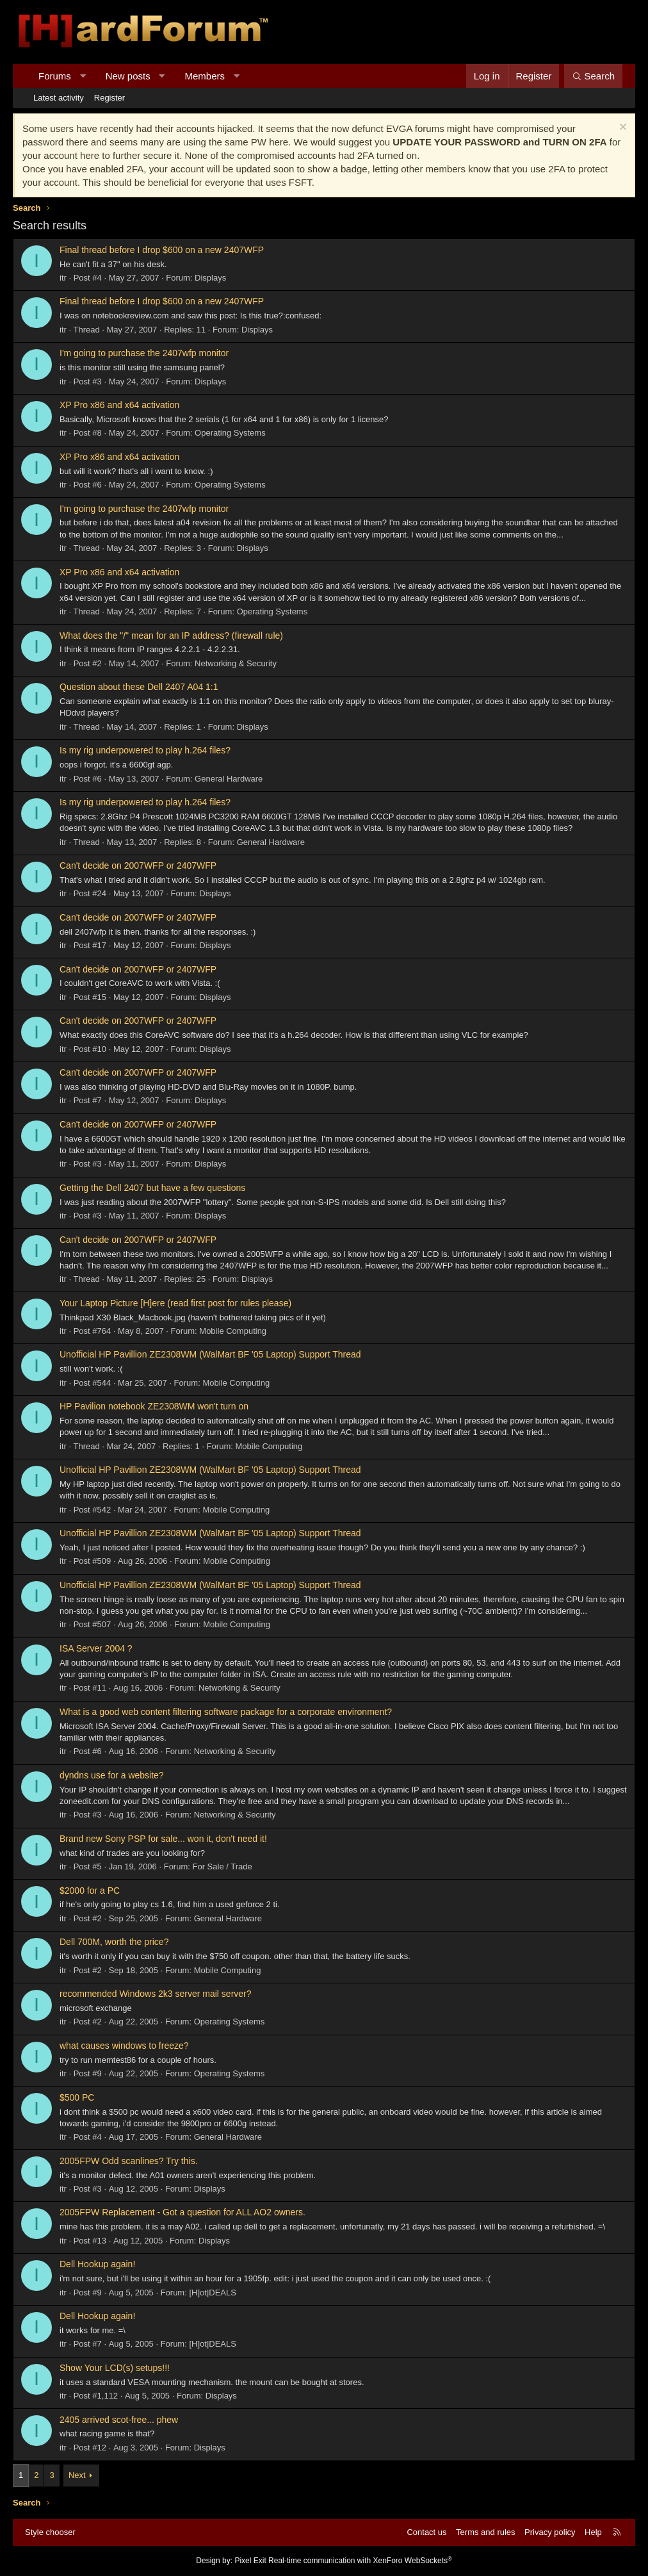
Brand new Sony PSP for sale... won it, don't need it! (163, 1839)
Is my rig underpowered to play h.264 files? (145, 750)
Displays (210, 278)
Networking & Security (236, 663)
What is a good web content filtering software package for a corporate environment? (226, 1712)
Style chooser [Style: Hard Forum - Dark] (50, 2532)
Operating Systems (230, 433)
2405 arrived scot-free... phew (119, 2420)
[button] (82, 76)
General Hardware (229, 778)
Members (205, 75)
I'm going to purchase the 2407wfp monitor (144, 353)
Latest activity (58, 98)
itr (63, 278)
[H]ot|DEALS (212, 2292)
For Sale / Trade (222, 1866)
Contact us (426, 2532)
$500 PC (77, 2097)
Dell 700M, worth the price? (114, 1942)
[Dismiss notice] (621, 128)
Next (77, 2475)
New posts (128, 75)
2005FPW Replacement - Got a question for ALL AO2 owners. (182, 2212)
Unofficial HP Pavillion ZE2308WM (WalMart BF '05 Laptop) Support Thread (210, 1354)
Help (593, 2532)
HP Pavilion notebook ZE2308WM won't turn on (154, 1406)
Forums (54, 75)
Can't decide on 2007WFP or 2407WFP (138, 865)
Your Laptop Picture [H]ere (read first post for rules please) (175, 1303)
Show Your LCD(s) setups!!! (115, 2368)
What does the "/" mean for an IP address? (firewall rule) (171, 635)
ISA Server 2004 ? (96, 1648)
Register (109, 98)
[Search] (593, 76)
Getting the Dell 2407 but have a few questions (152, 1188)
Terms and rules (485, 2532)
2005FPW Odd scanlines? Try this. (129, 2161)
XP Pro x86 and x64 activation (119, 405)
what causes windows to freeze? (124, 2045)
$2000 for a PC (90, 1890)
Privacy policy (549, 2532)
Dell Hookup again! (97, 2264)
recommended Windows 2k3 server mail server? (156, 1994)
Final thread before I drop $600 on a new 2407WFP (162, 250)
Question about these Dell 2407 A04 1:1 (139, 687)
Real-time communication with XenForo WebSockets (360, 2560)
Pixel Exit (250, 2560)
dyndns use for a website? (112, 1775)
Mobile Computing (232, 1331)
